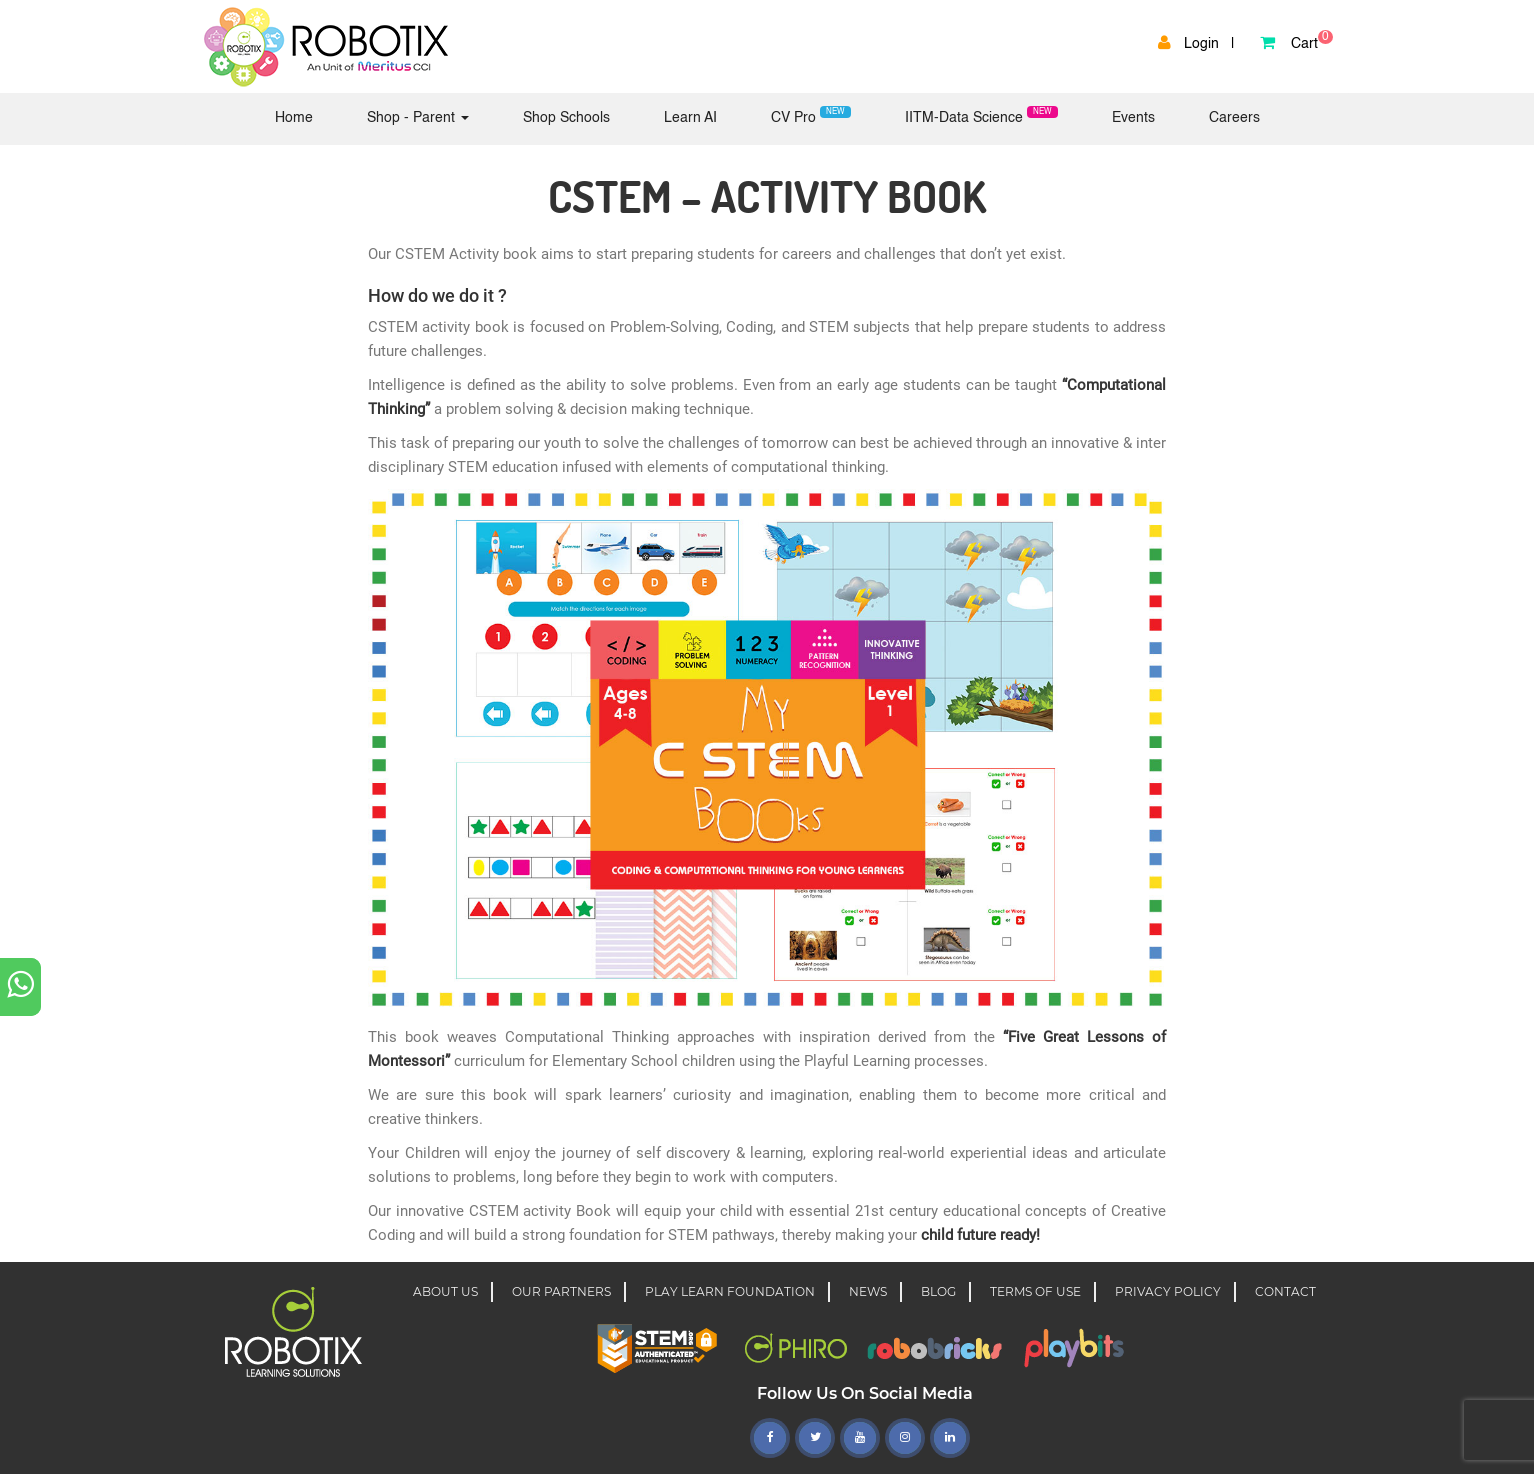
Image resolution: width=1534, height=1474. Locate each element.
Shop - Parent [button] (418, 118)
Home (305, 116)
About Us (445, 1291)
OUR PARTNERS (561, 1291)
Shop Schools (566, 118)
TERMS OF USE (1035, 1291)
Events (1133, 118)
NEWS (868, 1291)
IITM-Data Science (981, 115)
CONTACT (1285, 1291)
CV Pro (811, 115)
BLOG (938, 1291)
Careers (1234, 118)
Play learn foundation (730, 1291)
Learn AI (690, 118)
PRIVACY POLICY (1168, 1291)
